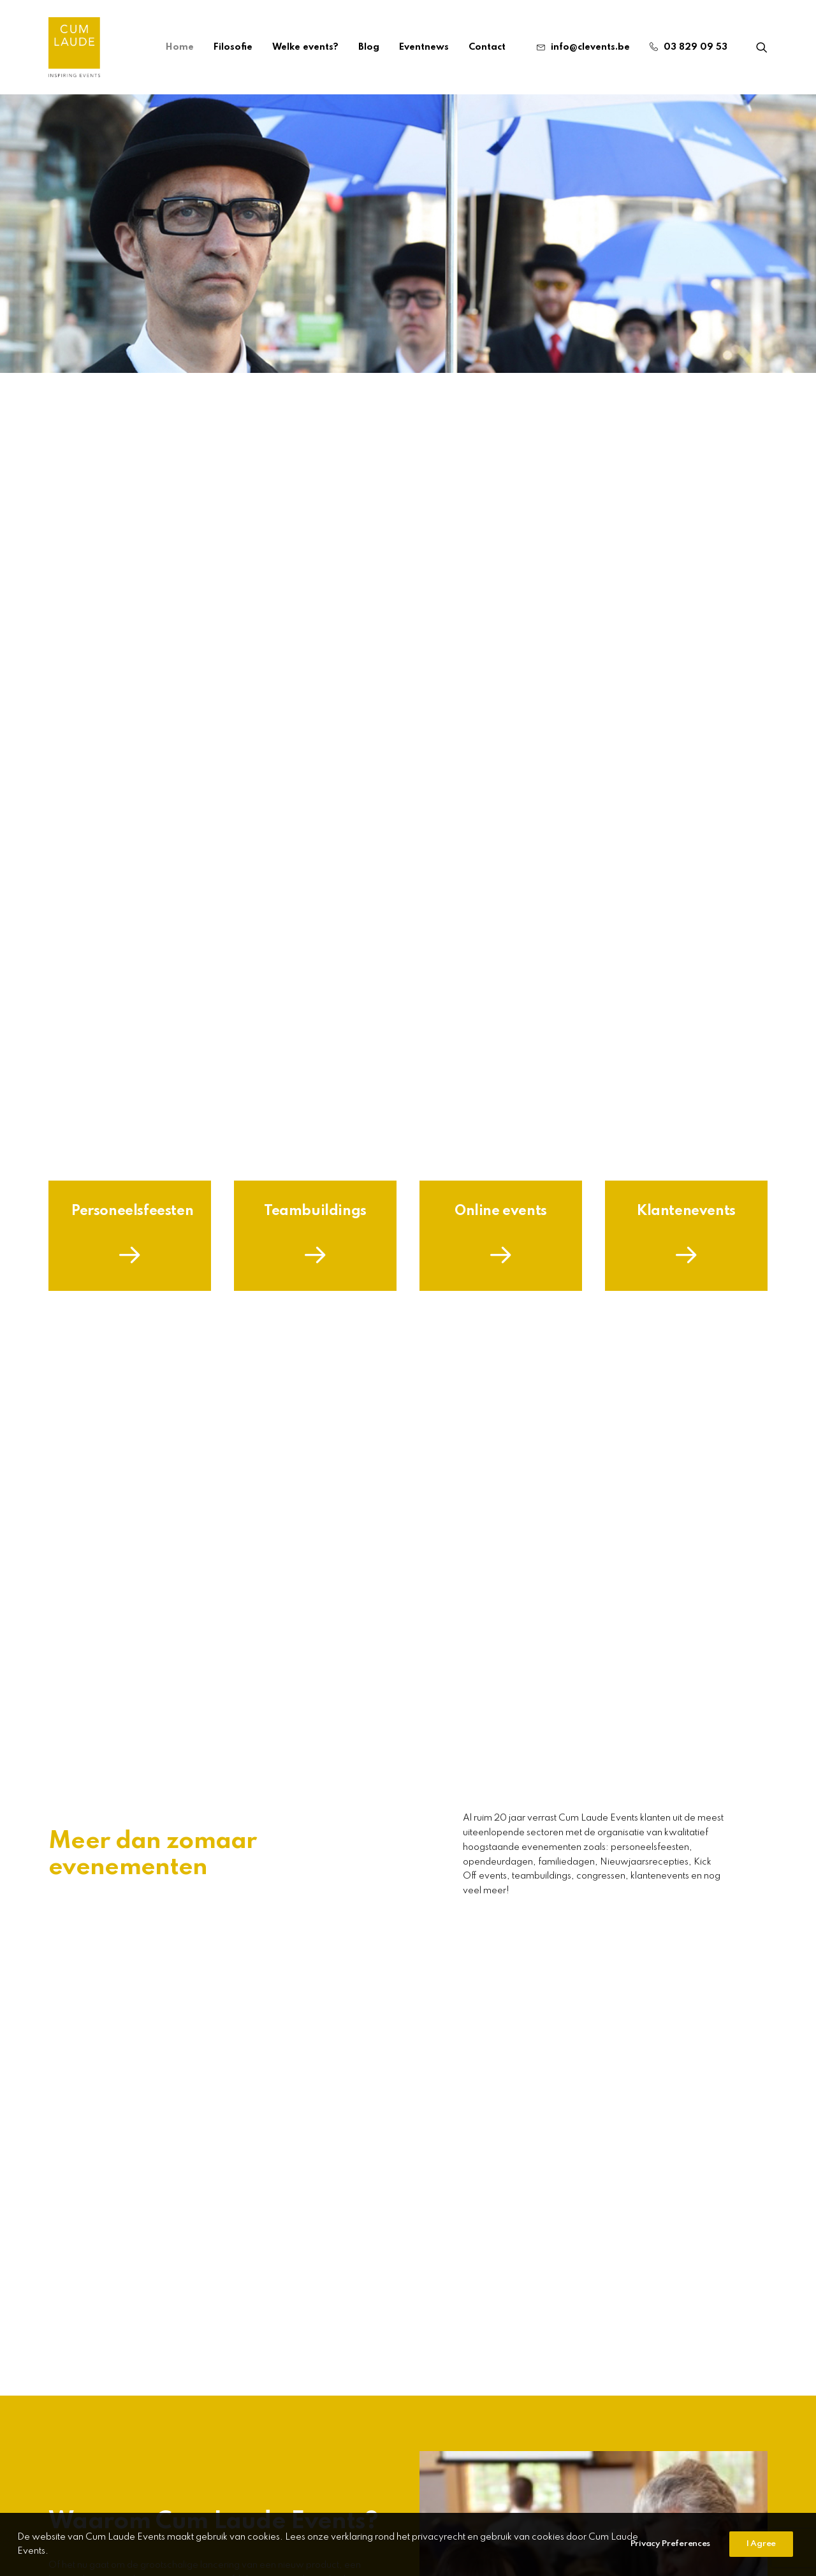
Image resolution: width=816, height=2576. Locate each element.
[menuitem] (180, 47)
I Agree (761, 2556)
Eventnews (424, 47)
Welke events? (305, 47)
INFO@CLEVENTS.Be (399, 2492)
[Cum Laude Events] (74, 47)
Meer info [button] (407, 1909)
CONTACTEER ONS (489, 2492)
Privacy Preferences (670, 2556)
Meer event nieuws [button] (120, 2340)
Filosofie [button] (96, 978)
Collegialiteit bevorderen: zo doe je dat (392, 2216)
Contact (487, 47)
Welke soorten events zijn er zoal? (624, 2216)
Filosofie (233, 47)
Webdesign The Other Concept (538, 2505)
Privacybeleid (425, 2505)
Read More (102, 2286)
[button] (762, 47)
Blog (368, 47)
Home (180, 47)
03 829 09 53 (695, 47)
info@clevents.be (590, 47)
